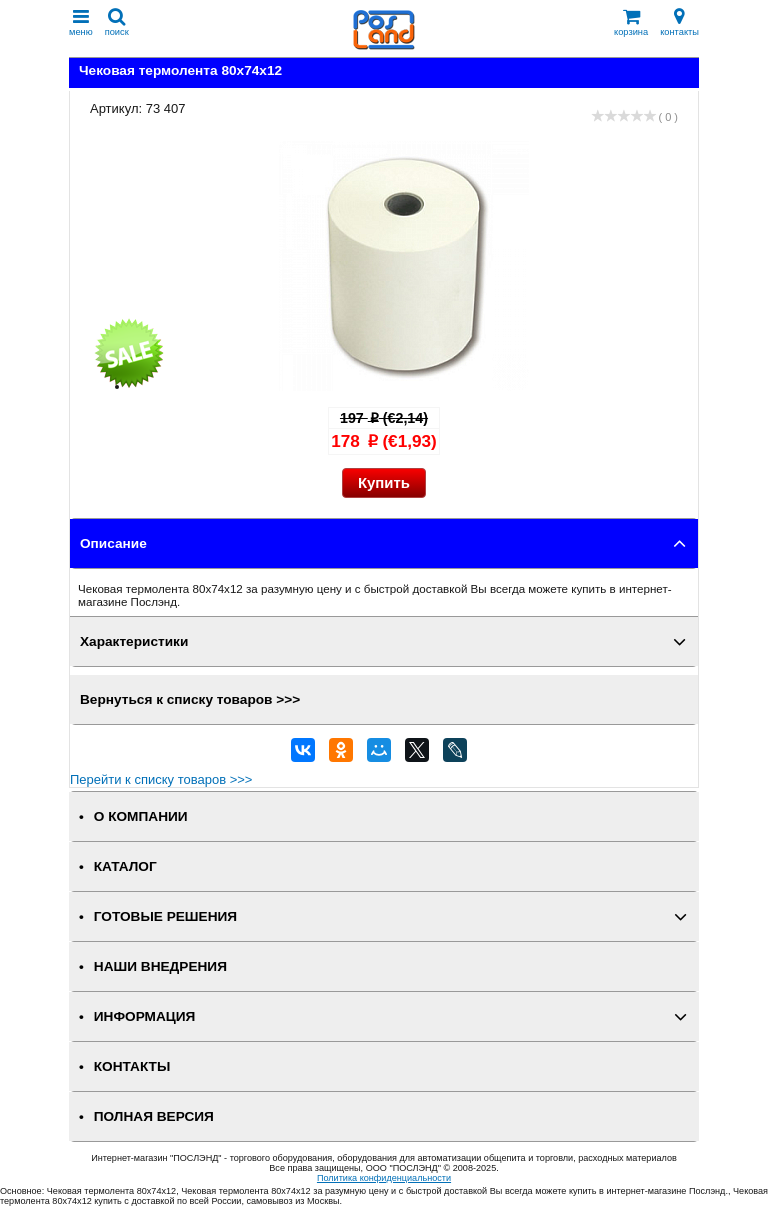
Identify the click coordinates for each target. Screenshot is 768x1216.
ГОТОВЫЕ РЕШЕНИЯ (165, 916)
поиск (117, 22)
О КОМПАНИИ (141, 816)
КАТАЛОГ (125, 866)
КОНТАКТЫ (132, 1066)
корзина (631, 22)
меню (81, 22)
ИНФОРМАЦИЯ (145, 1016)
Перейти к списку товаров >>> (161, 779)
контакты (679, 22)
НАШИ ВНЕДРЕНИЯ (160, 966)
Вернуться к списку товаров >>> (190, 699)
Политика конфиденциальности (384, 1178)
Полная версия (154, 1116)
